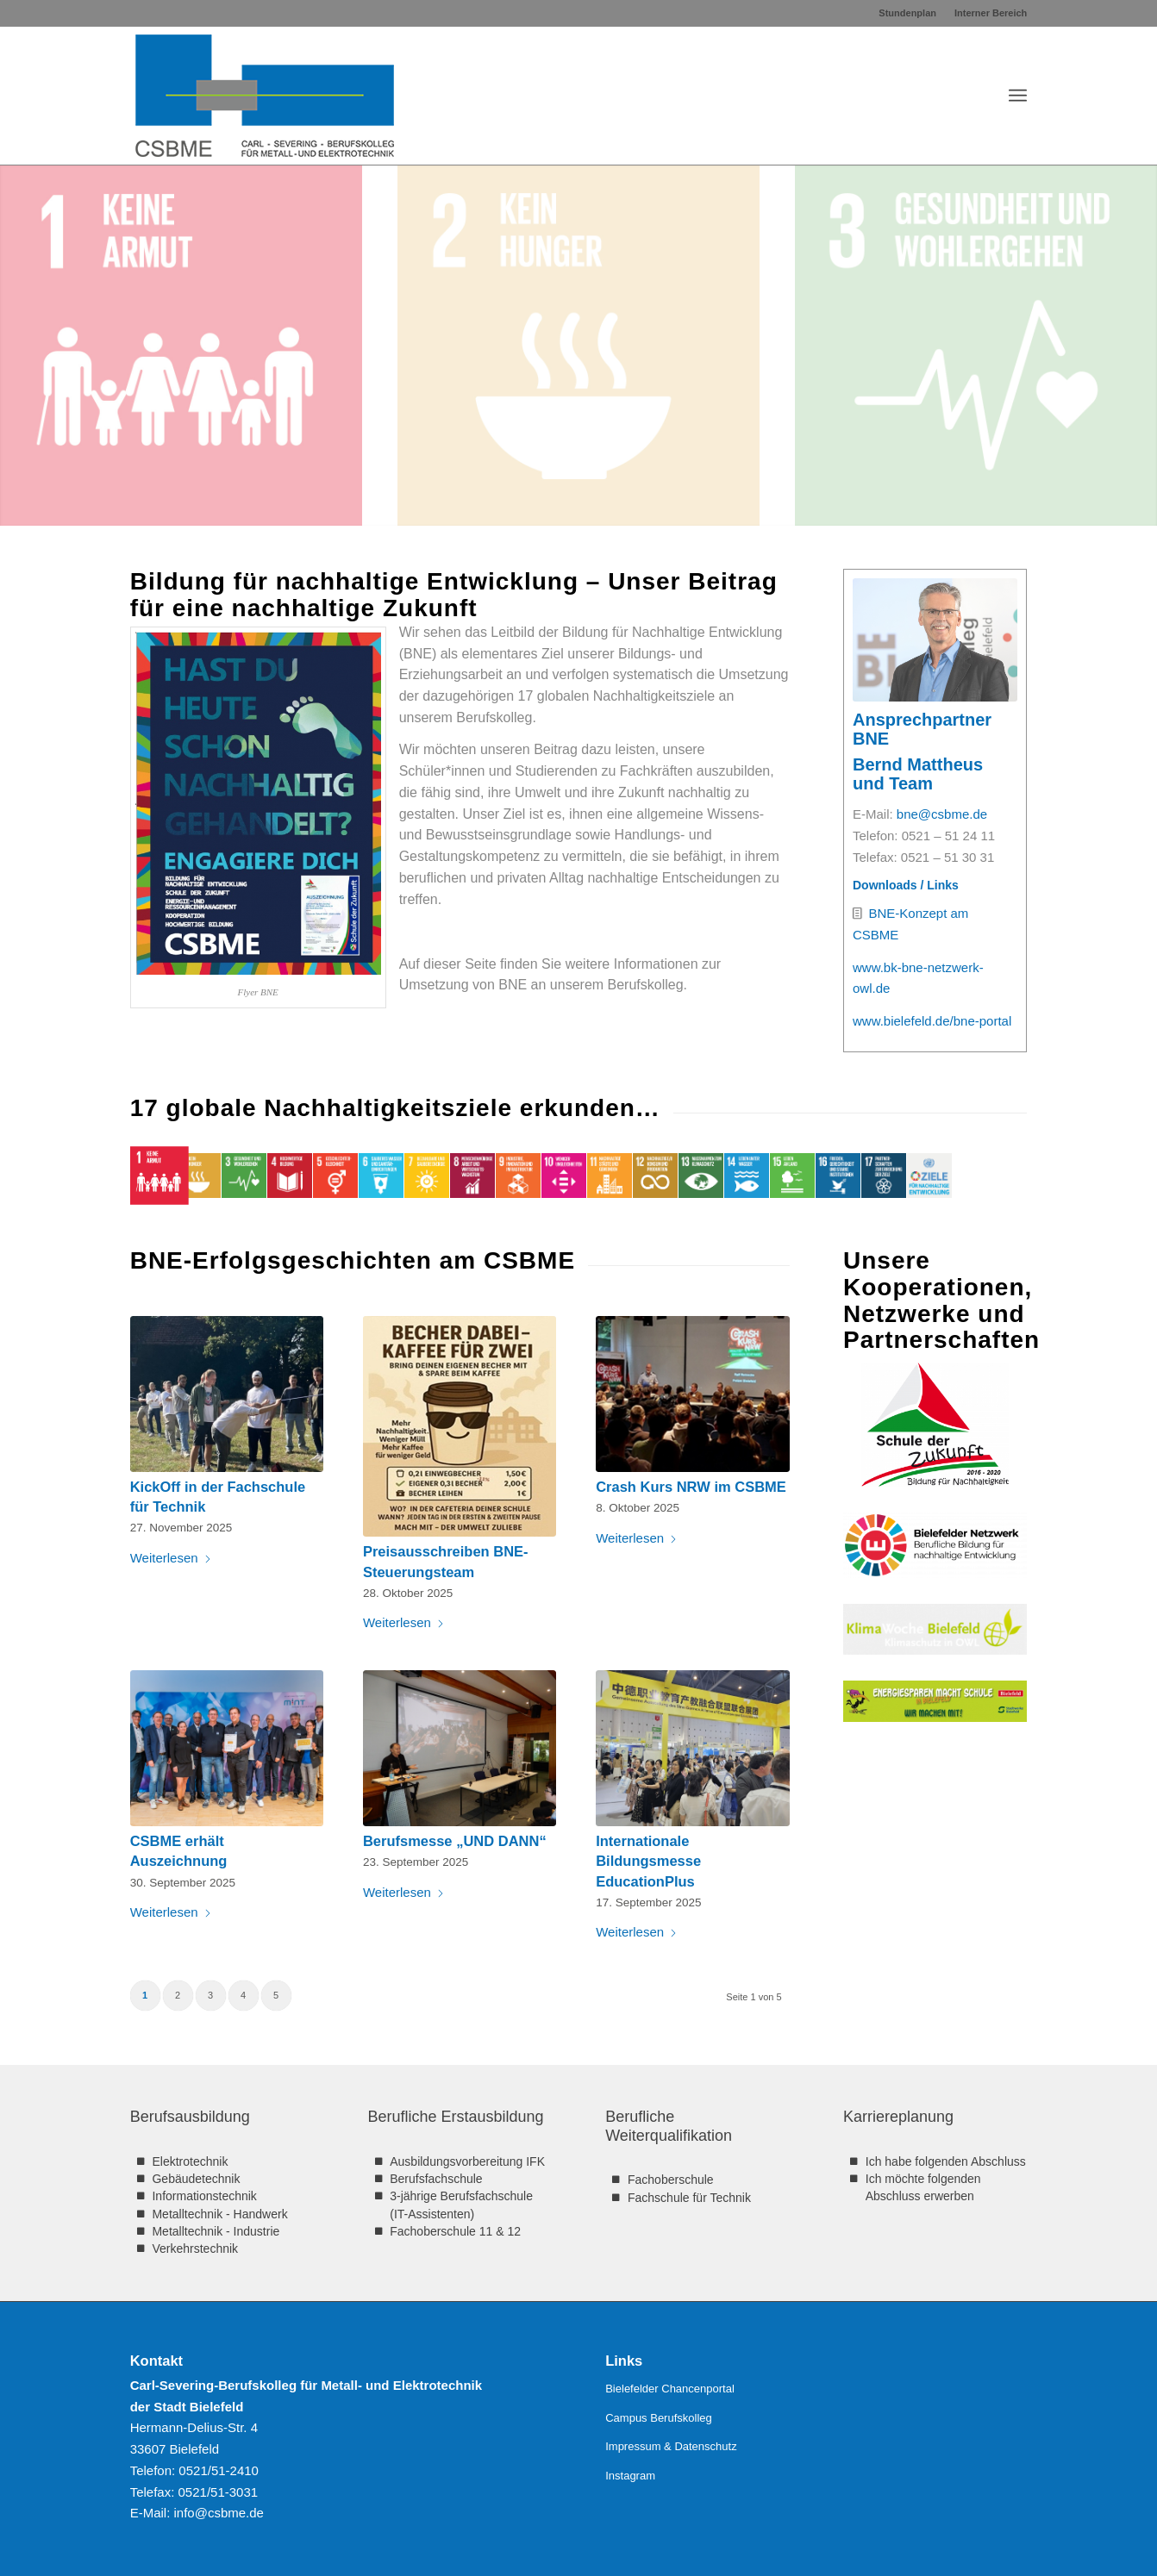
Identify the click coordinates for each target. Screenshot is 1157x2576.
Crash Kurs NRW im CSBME (691, 1486)
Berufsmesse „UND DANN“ (455, 1841)
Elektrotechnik (190, 2161)
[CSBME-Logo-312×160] (264, 96)
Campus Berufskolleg (658, 2417)
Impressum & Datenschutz (670, 2446)
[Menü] (1018, 95)
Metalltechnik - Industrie (215, 2231)
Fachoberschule (671, 2179)
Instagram (630, 2475)
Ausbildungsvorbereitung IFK (467, 2161)
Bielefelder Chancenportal (670, 2388)
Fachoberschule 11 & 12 (455, 2231)
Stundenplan (907, 13)
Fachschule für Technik (689, 2198)
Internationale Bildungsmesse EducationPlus (648, 1860)
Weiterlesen (171, 1557)
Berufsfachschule (436, 2179)
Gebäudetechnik (196, 2179)
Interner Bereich (990, 13)
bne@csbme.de (940, 814)
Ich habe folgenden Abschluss (946, 2161)
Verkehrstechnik (195, 2248)
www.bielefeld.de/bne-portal (930, 1021)
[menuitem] (908, 13)
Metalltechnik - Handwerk (219, 2214)
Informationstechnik (204, 2196)
